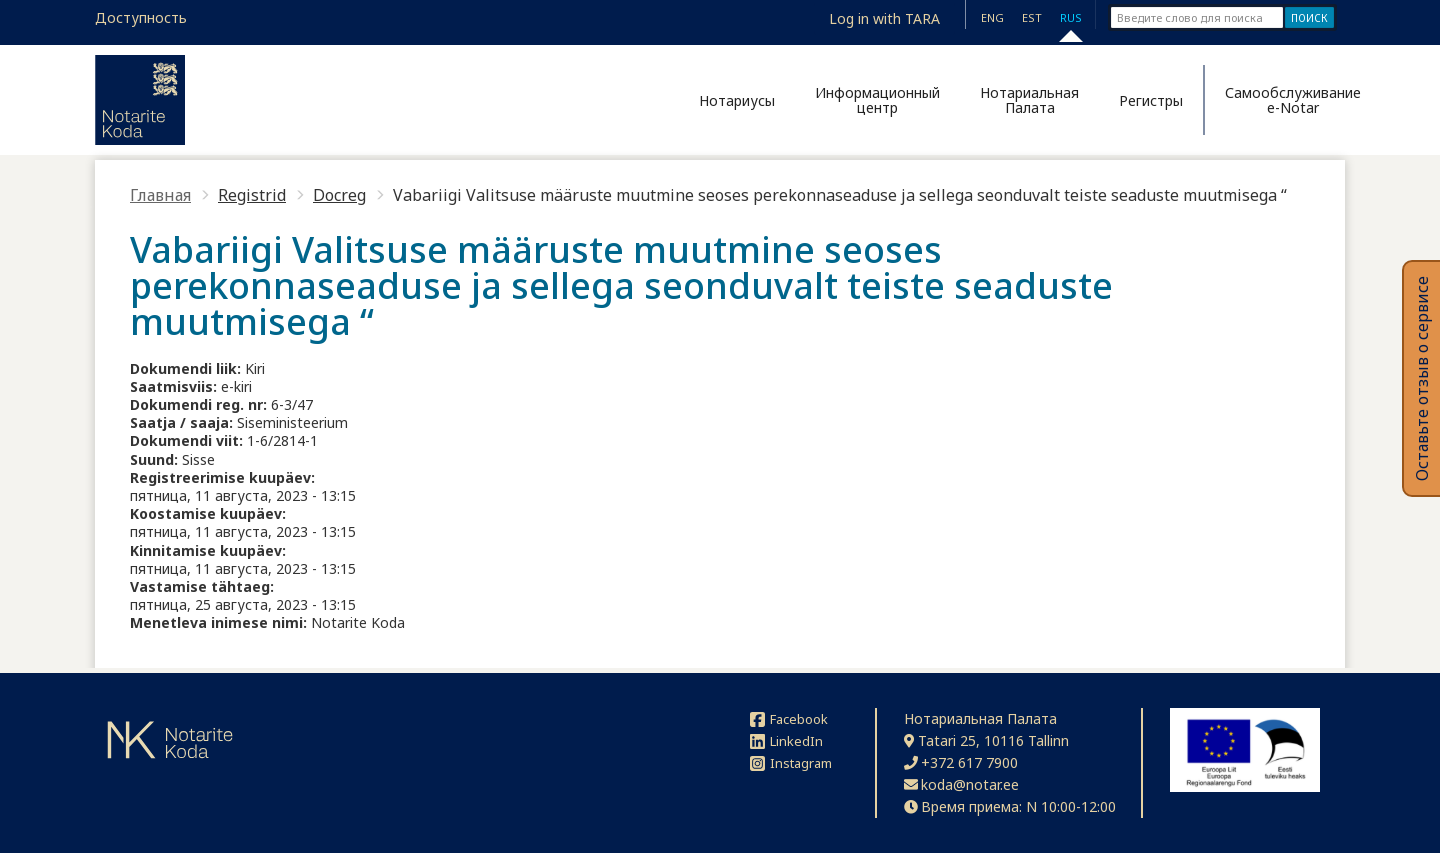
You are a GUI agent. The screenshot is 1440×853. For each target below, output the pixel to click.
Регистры (1151, 100)
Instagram (791, 763)
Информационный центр (877, 100)
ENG (992, 17)
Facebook (789, 719)
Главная (160, 195)
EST (1032, 17)
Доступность (141, 17)
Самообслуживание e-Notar (1285, 100)
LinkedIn (786, 741)
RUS (1071, 17)
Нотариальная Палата (1029, 100)
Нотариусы (737, 100)
